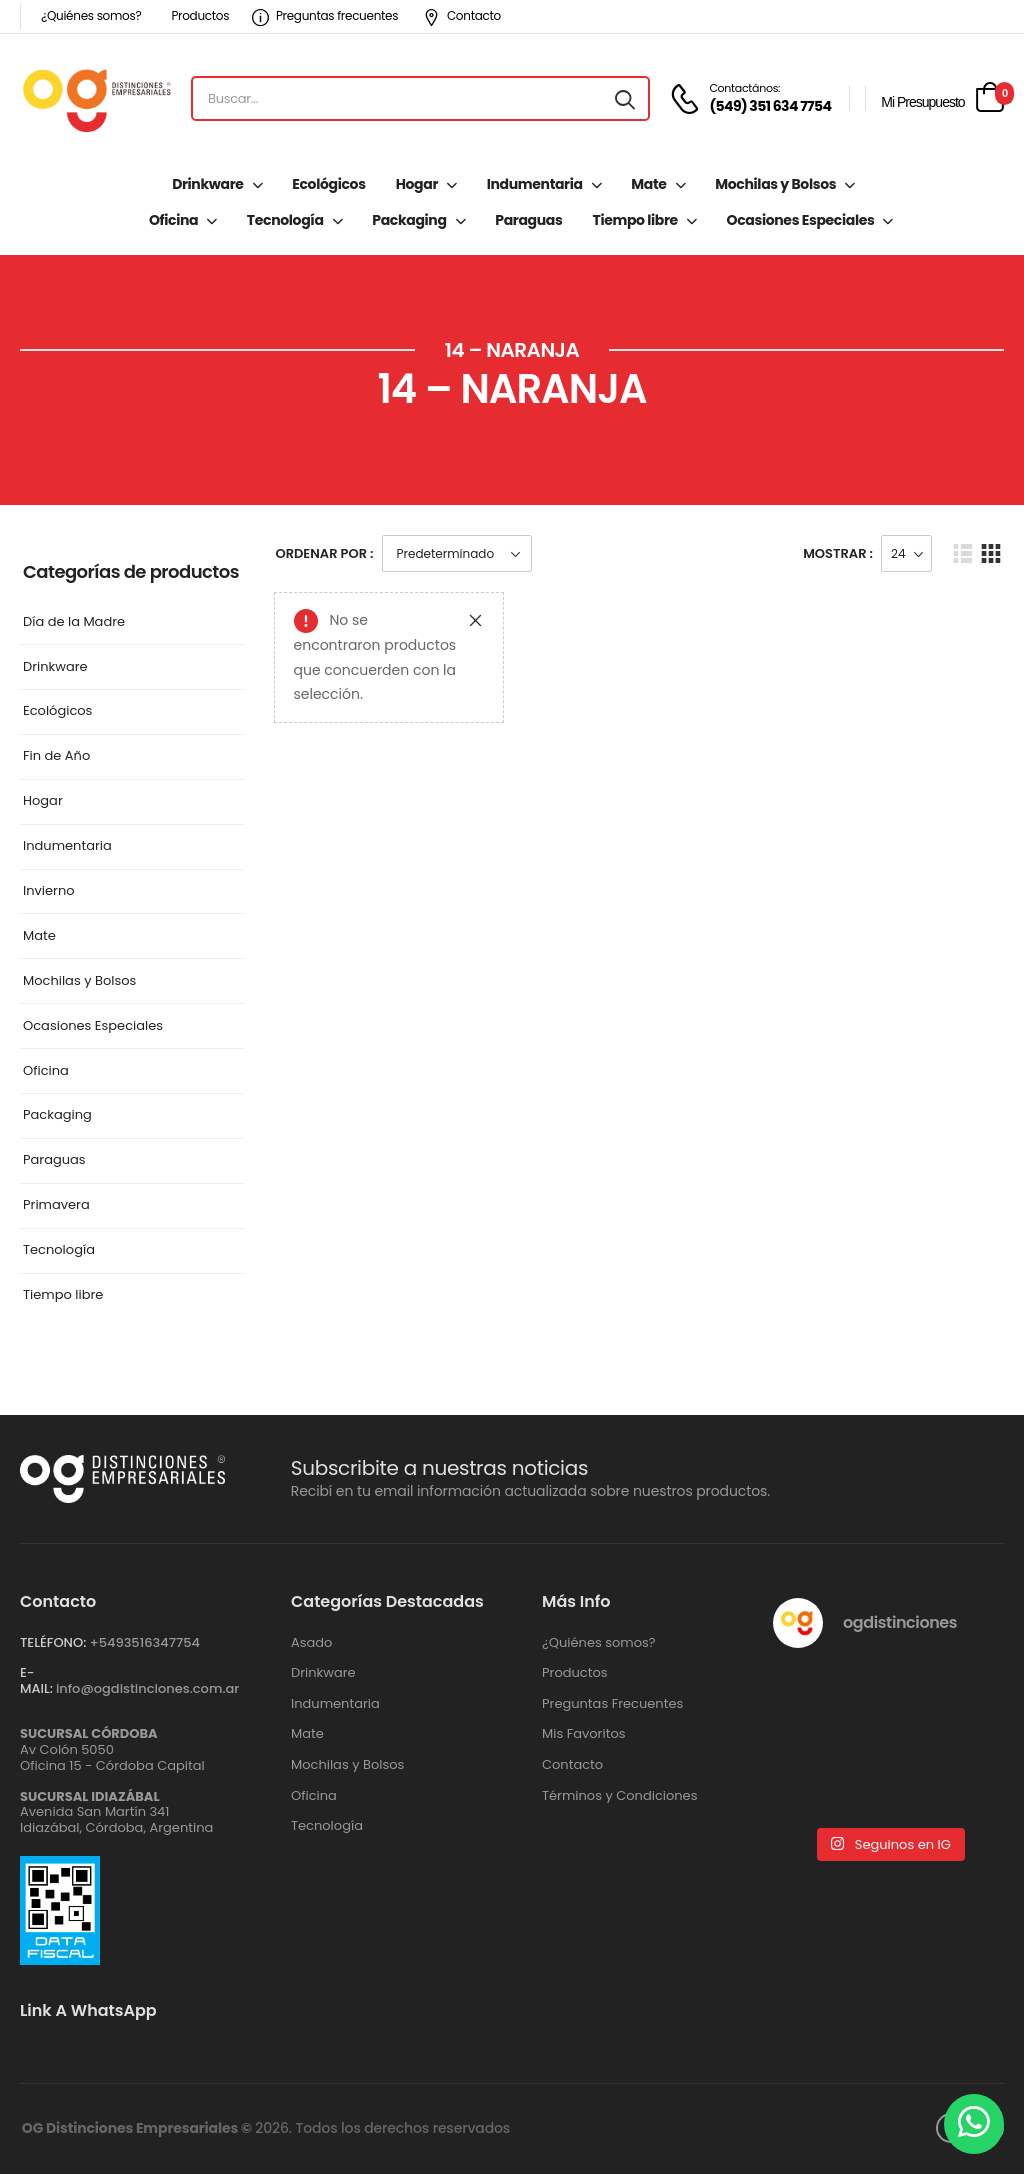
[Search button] (625, 99)
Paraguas (528, 220)
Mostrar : (838, 553)
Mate (648, 184)
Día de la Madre (74, 622)
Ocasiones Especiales (801, 220)
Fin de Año (56, 756)
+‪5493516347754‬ (144, 1642)
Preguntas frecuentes (325, 15)
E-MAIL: (36, 1680)
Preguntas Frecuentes (612, 1704)
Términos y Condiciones (619, 1796)
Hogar (417, 184)
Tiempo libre (634, 220)
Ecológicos (328, 184)
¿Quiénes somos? (91, 15)
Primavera (56, 1205)
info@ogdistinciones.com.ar (147, 1688)
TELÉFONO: (53, 1642)
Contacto (462, 15)
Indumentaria (535, 184)
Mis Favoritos (584, 1734)
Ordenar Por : (325, 553)
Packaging (409, 220)
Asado (311, 1643)
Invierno (49, 891)
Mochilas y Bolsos (775, 184)
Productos (200, 15)
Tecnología (285, 220)
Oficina (173, 220)
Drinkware (207, 184)
